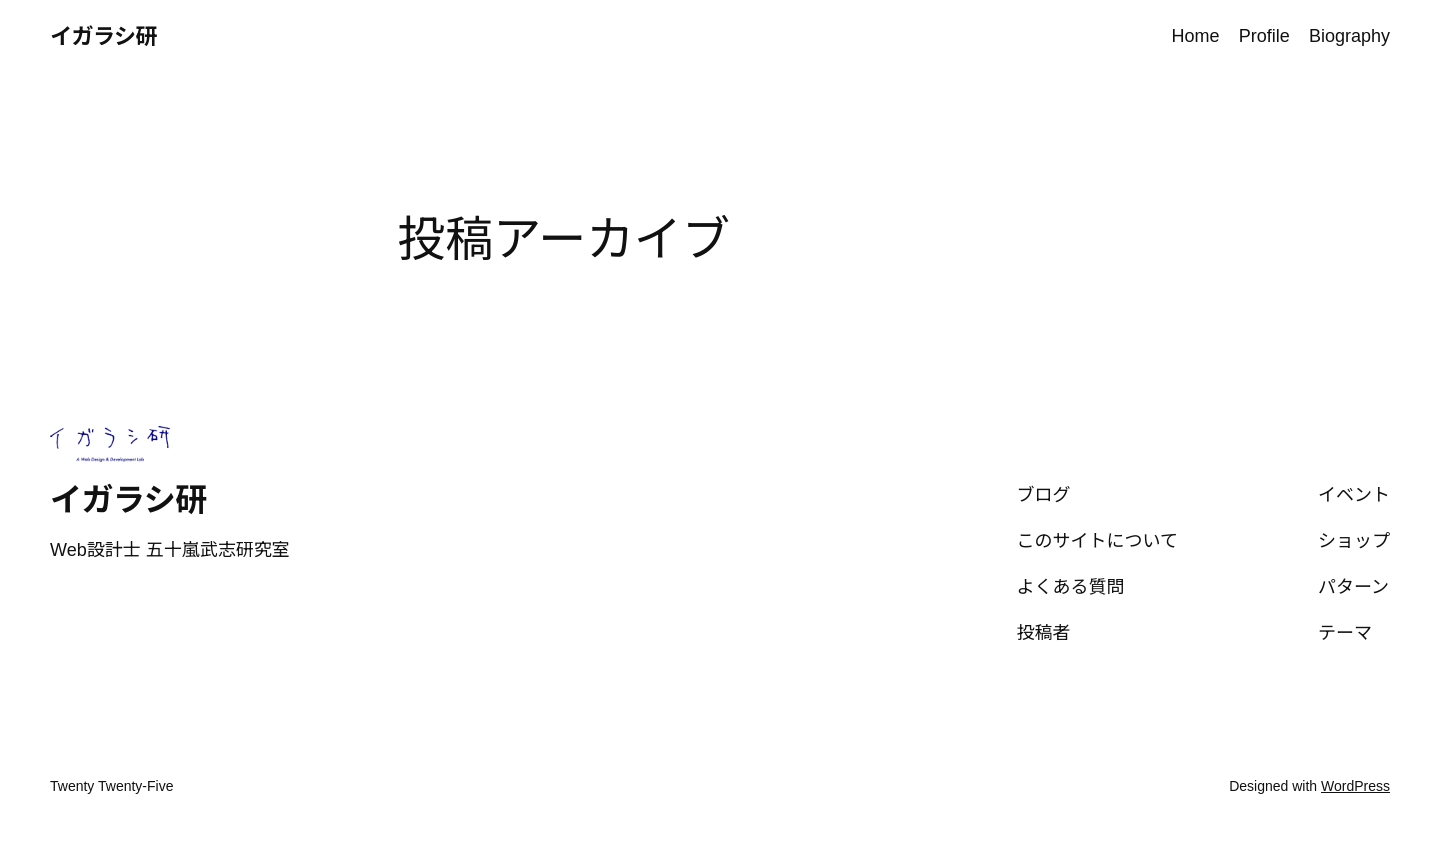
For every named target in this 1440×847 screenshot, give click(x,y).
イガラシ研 (103, 36)
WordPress (1355, 786)
